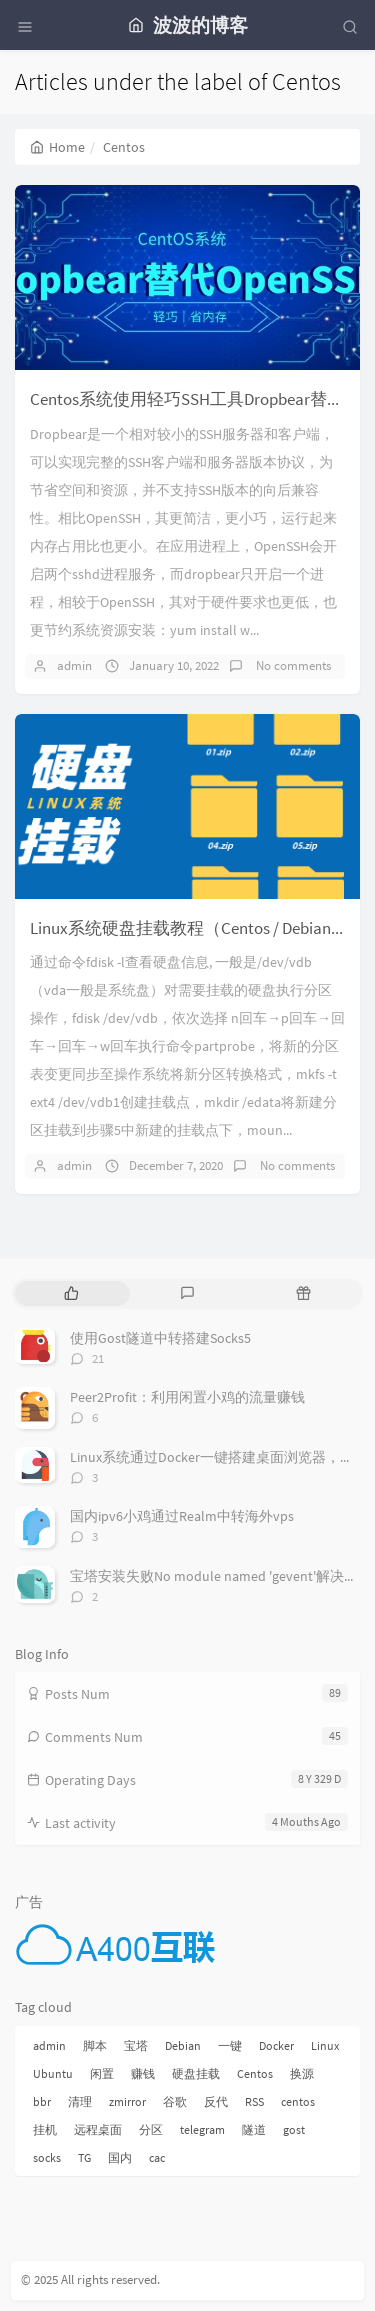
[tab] (71, 1293)
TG (84, 2157)
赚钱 (143, 2073)
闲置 (102, 2073)
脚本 (95, 2045)
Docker (276, 2045)
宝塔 (136, 2045)
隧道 (254, 2129)
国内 (120, 2157)
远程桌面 (98, 2129)
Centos (255, 2073)
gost (294, 2129)
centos (298, 2101)
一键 (230, 2045)
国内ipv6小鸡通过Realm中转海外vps (182, 1516)
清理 (80, 2101)
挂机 (45, 2129)
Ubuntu (53, 2073)
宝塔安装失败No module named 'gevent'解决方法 (221, 1576)
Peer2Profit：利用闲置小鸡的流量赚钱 (187, 1397)
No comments (292, 665)
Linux (325, 2045)
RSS (254, 2101)
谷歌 (175, 2101)
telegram (202, 2129)
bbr (42, 2101)
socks (47, 2157)
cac (157, 2157)
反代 (216, 2101)
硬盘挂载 (196, 2073)
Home (57, 147)
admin (74, 665)
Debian (183, 2045)
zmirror (127, 2101)
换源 (302, 2073)
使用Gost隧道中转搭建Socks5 (160, 1338)
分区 (151, 2129)
